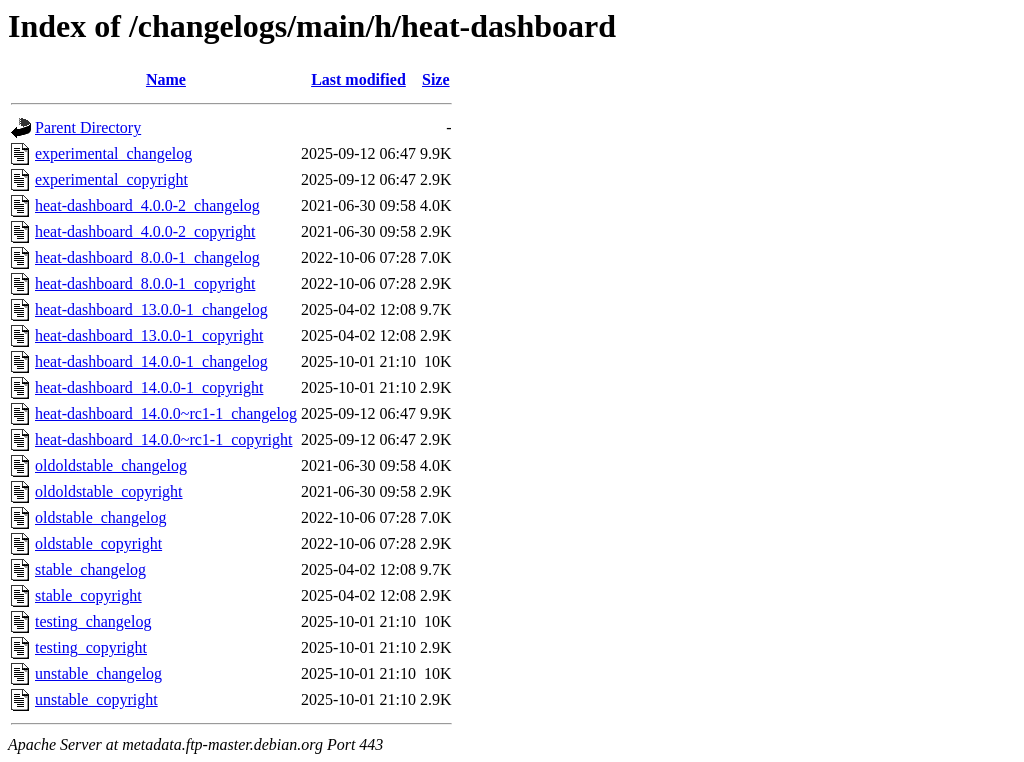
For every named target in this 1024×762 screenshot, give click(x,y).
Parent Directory (88, 127)
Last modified (358, 79)
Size (436, 79)
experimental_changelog (113, 153)
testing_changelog (93, 621)
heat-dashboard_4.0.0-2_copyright (145, 231)
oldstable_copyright (98, 543)
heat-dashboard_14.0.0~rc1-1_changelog (166, 413)
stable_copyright (88, 595)
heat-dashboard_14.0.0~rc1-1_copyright (163, 439)
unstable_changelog (98, 673)
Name (166, 79)
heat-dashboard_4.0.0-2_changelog (147, 205)
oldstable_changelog (101, 517)
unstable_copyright (96, 699)
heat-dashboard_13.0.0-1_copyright (149, 335)
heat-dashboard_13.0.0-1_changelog (151, 309)
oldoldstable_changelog (111, 465)
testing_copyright (91, 647)
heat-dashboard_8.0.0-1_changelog (147, 257)
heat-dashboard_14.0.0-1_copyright (149, 387)
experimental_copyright (111, 179)
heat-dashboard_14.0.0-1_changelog (151, 361)
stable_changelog (90, 569)
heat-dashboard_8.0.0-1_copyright (145, 283)
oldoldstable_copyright (109, 491)
